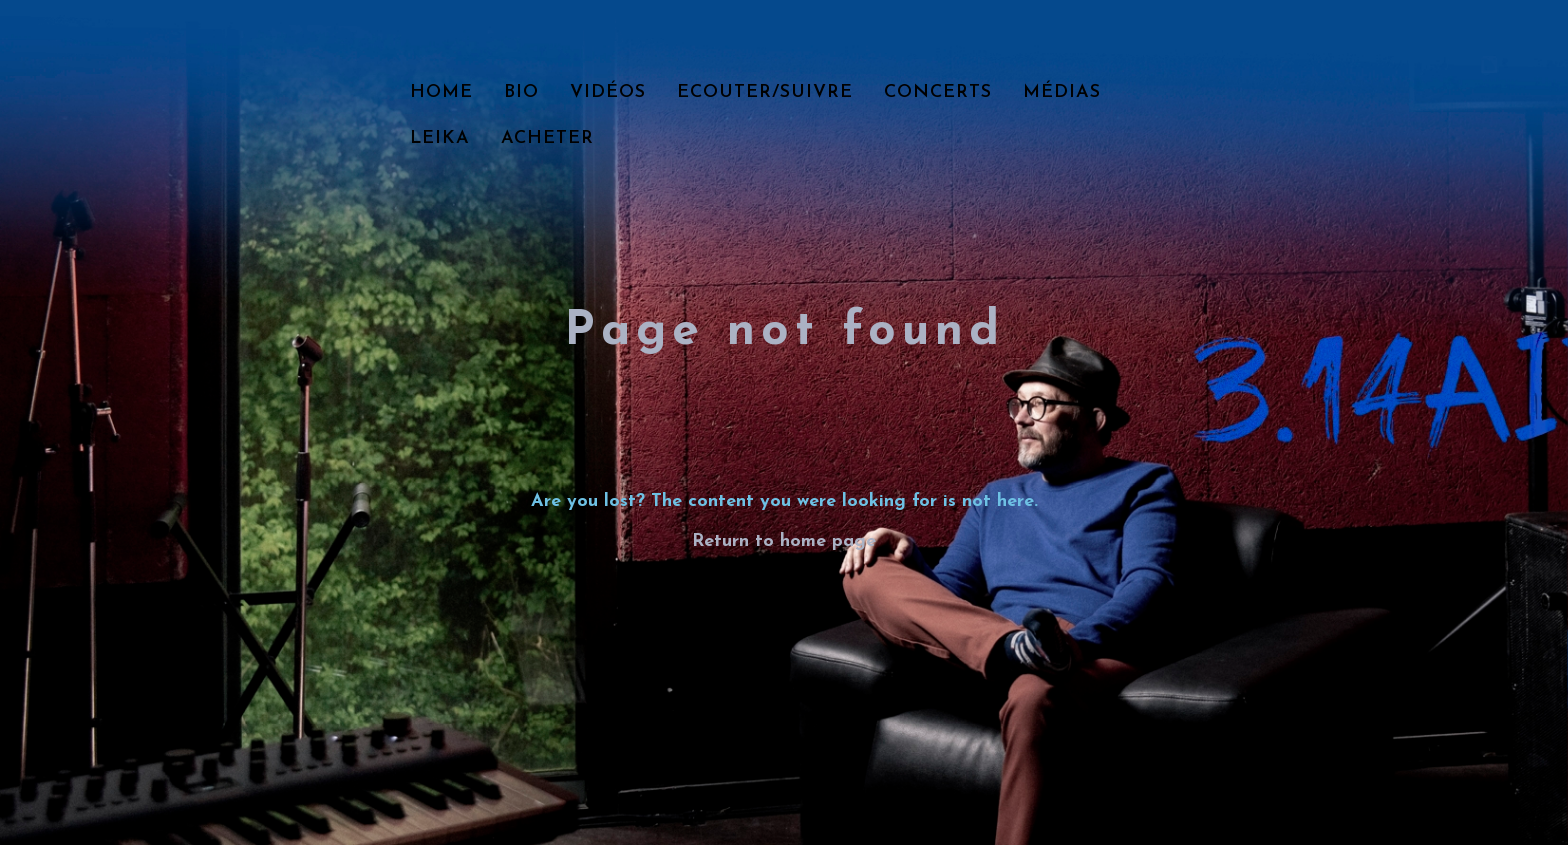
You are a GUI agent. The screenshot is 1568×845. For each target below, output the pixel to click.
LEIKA (440, 138)
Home (441, 92)
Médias (1062, 92)
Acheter (547, 138)
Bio (521, 92)
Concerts (938, 92)
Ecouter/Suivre (765, 92)
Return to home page (784, 541)
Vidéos (608, 92)
